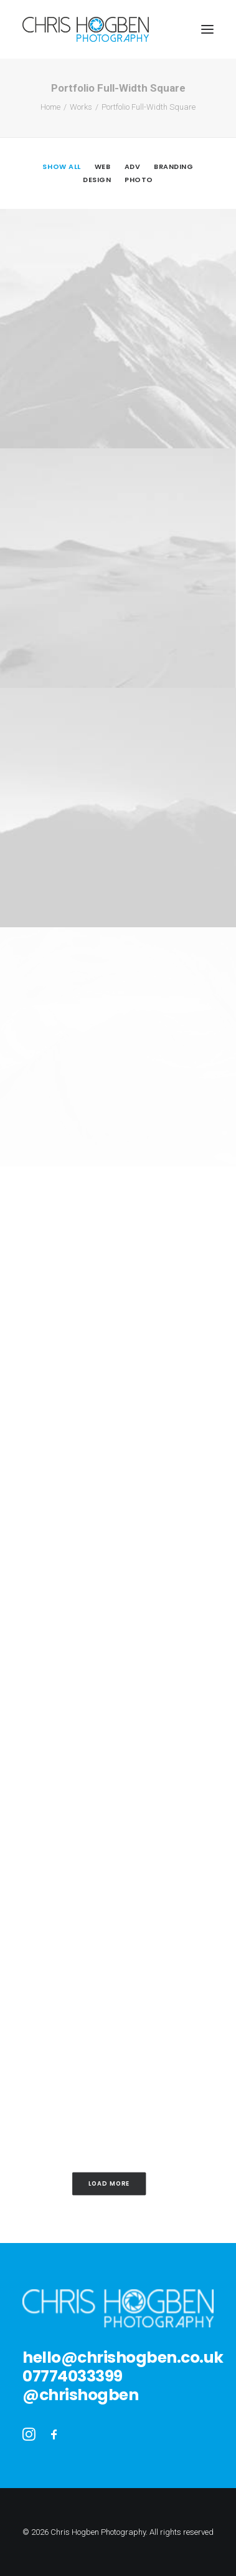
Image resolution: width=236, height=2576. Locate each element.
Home (50, 107)
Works (81, 107)
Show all (61, 166)
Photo (139, 180)
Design (97, 180)
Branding (173, 166)
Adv (133, 166)
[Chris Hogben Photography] (85, 29)
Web (103, 166)
